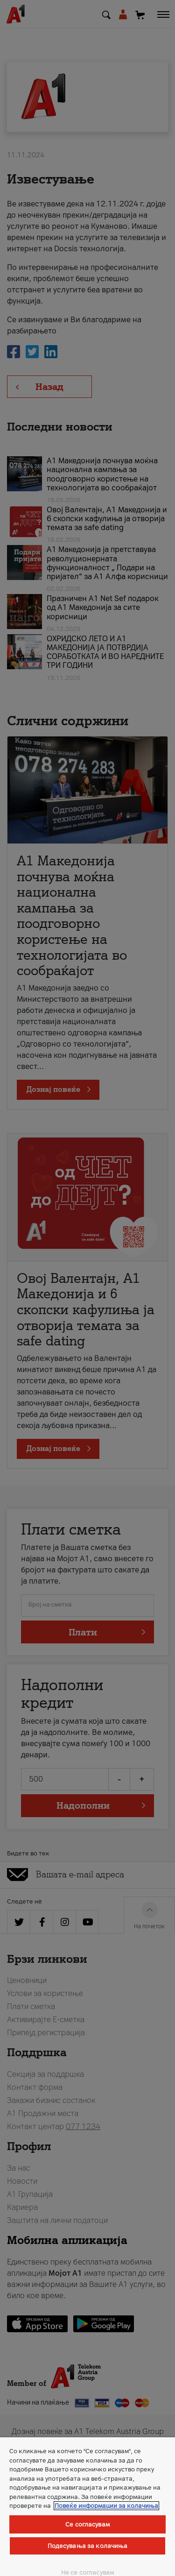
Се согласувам (87, 2524)
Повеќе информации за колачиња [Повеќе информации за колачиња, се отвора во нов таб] (106, 2505)
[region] (87, 2506)
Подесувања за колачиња (88, 2545)
